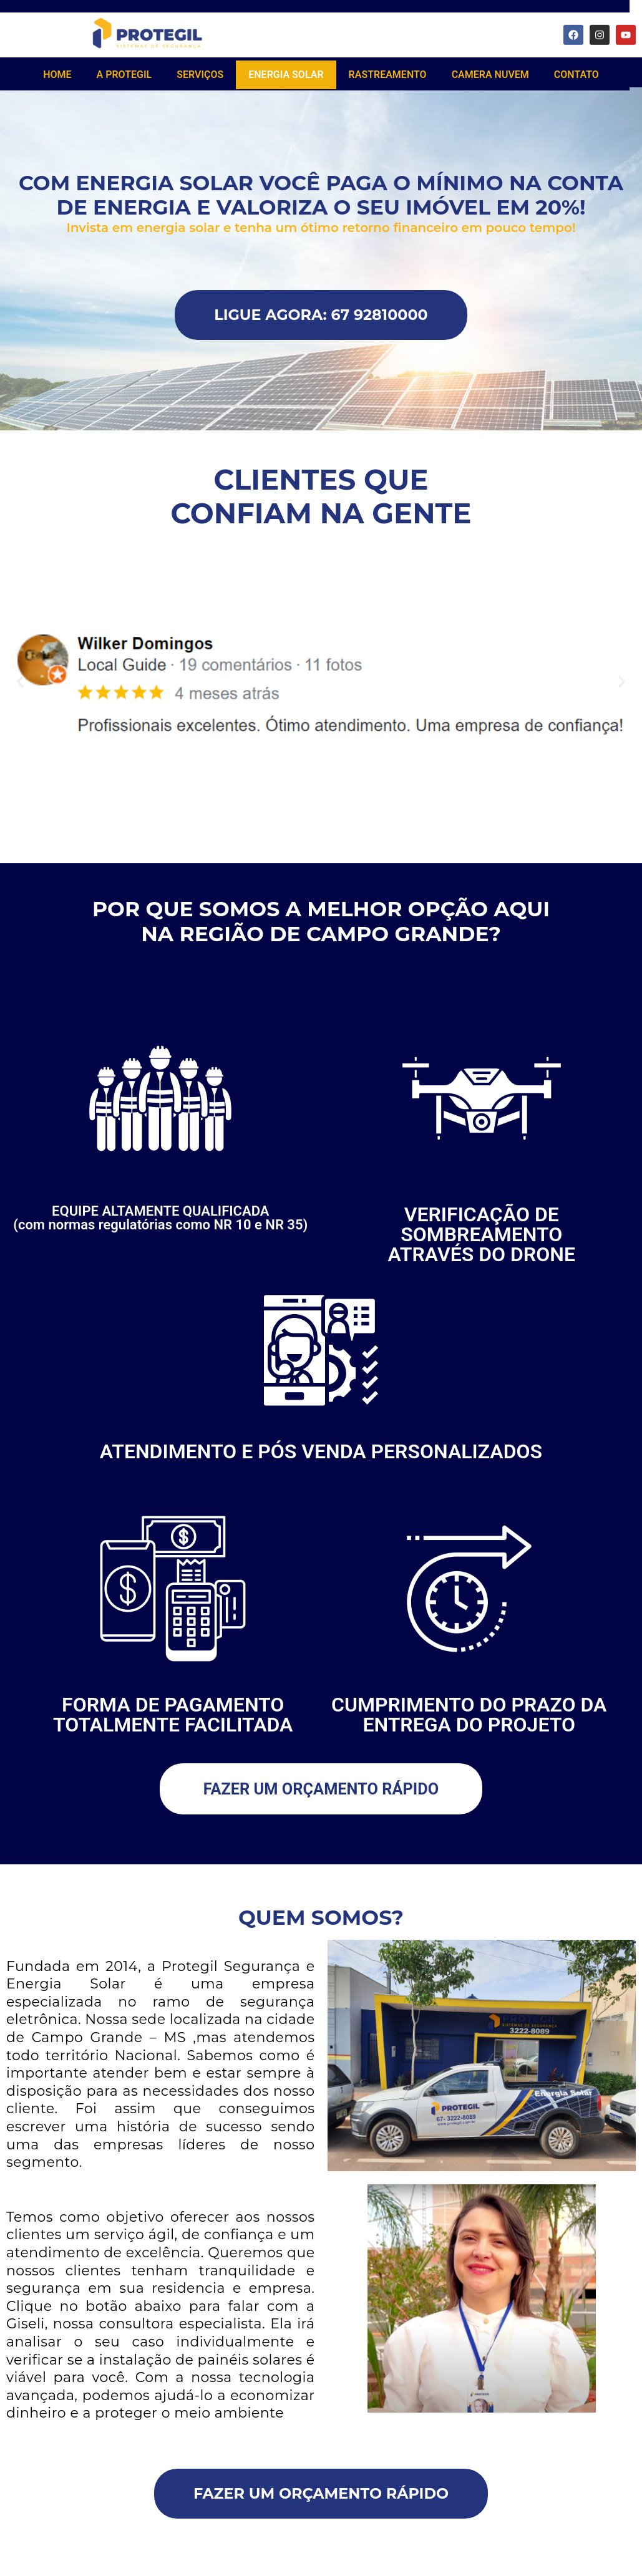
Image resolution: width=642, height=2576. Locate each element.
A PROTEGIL (124, 74)
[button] (20, 684)
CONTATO (576, 74)
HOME (57, 74)
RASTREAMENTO (388, 74)
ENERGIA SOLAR (285, 74)
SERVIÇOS (200, 74)
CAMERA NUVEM (490, 74)
